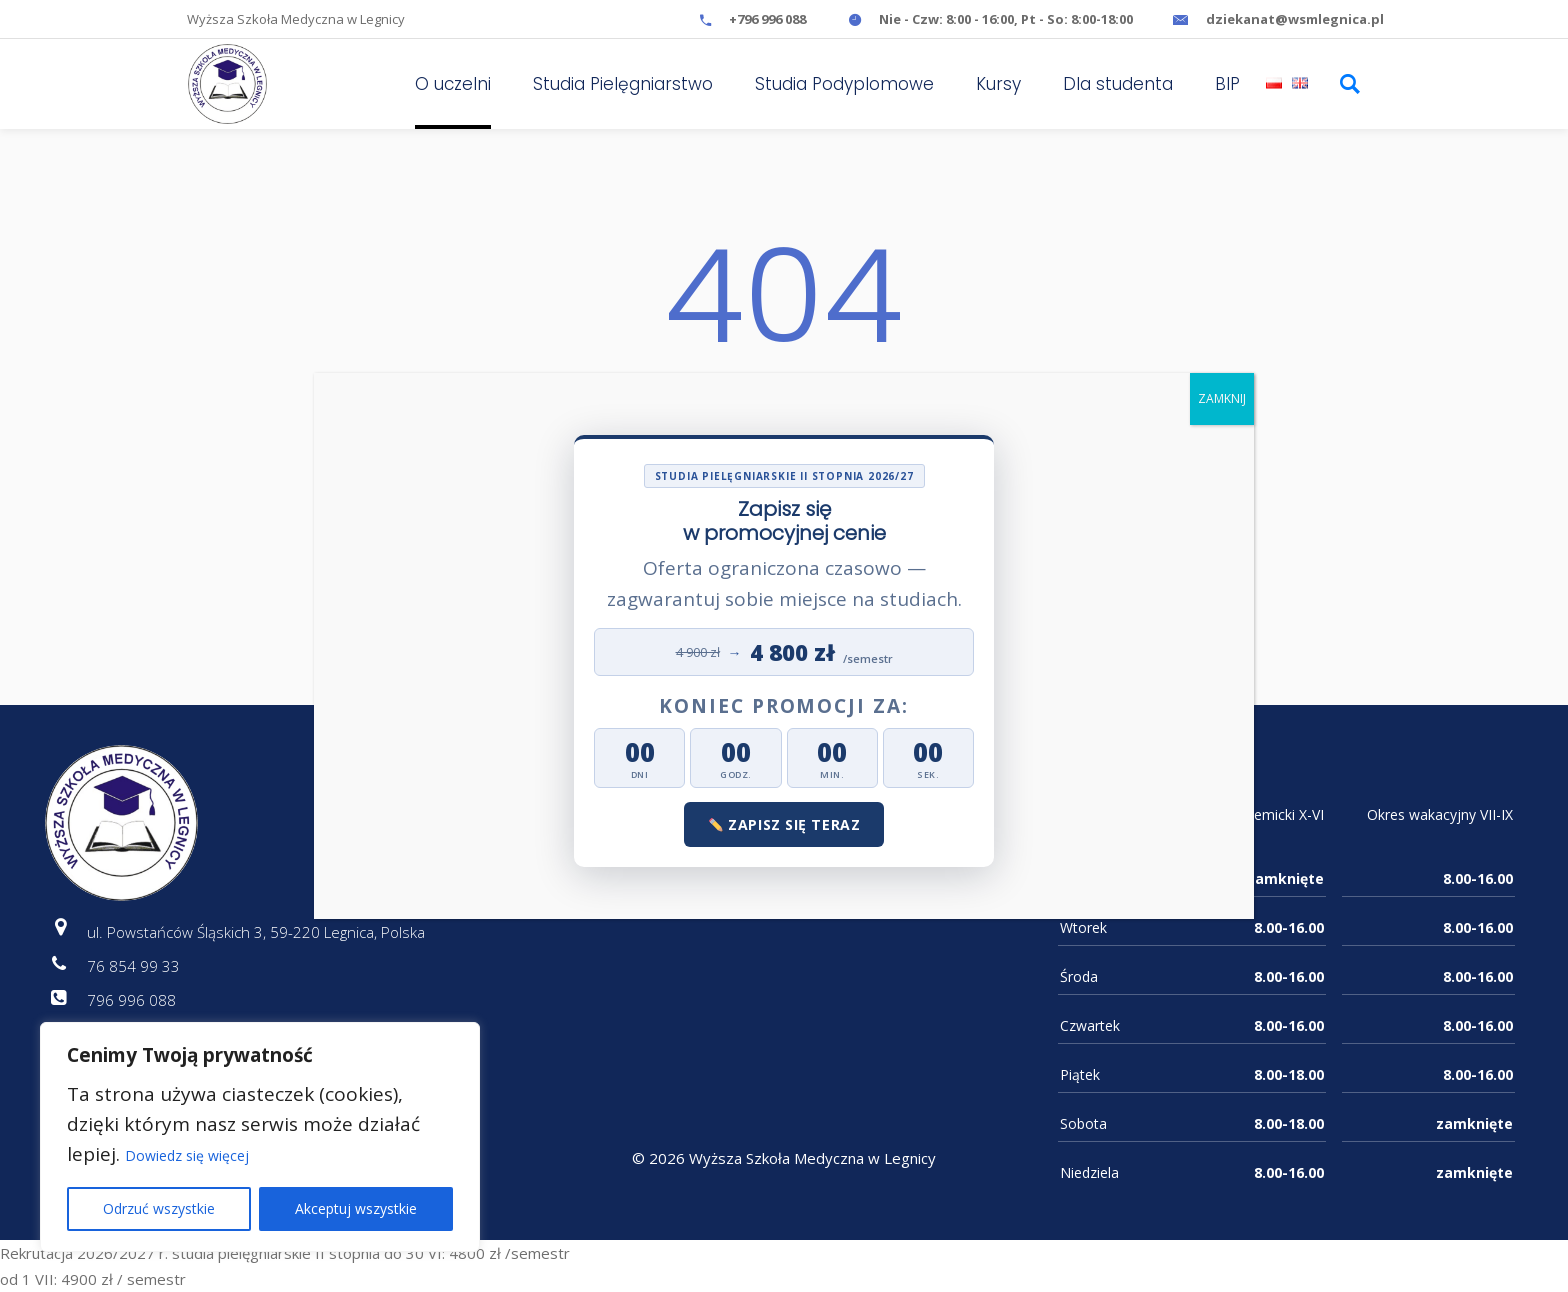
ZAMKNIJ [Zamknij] (1222, 398)
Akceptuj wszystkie (356, 1208)
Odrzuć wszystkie (159, 1208)
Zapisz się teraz (785, 824)
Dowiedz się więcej (187, 1155)
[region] (260, 1137)
